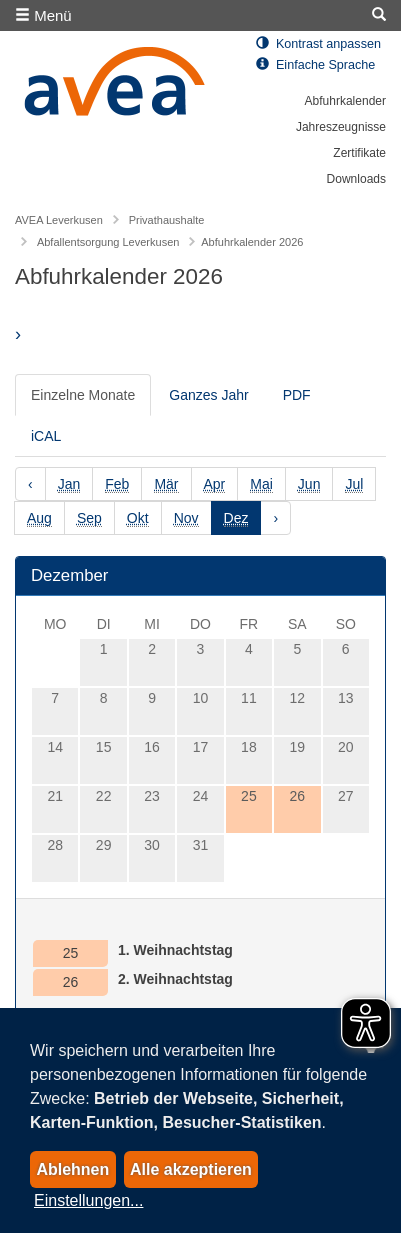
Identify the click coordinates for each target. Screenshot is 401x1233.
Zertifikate (359, 153)
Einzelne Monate (83, 395)
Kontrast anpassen (318, 44)
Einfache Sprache (315, 65)
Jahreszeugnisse (341, 127)
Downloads (356, 179)
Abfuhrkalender (345, 101)
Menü (43, 15)
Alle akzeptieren (191, 1169)
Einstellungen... (88, 1200)
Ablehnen (72, 1169)
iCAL (46, 436)
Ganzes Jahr (208, 395)
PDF (297, 395)
